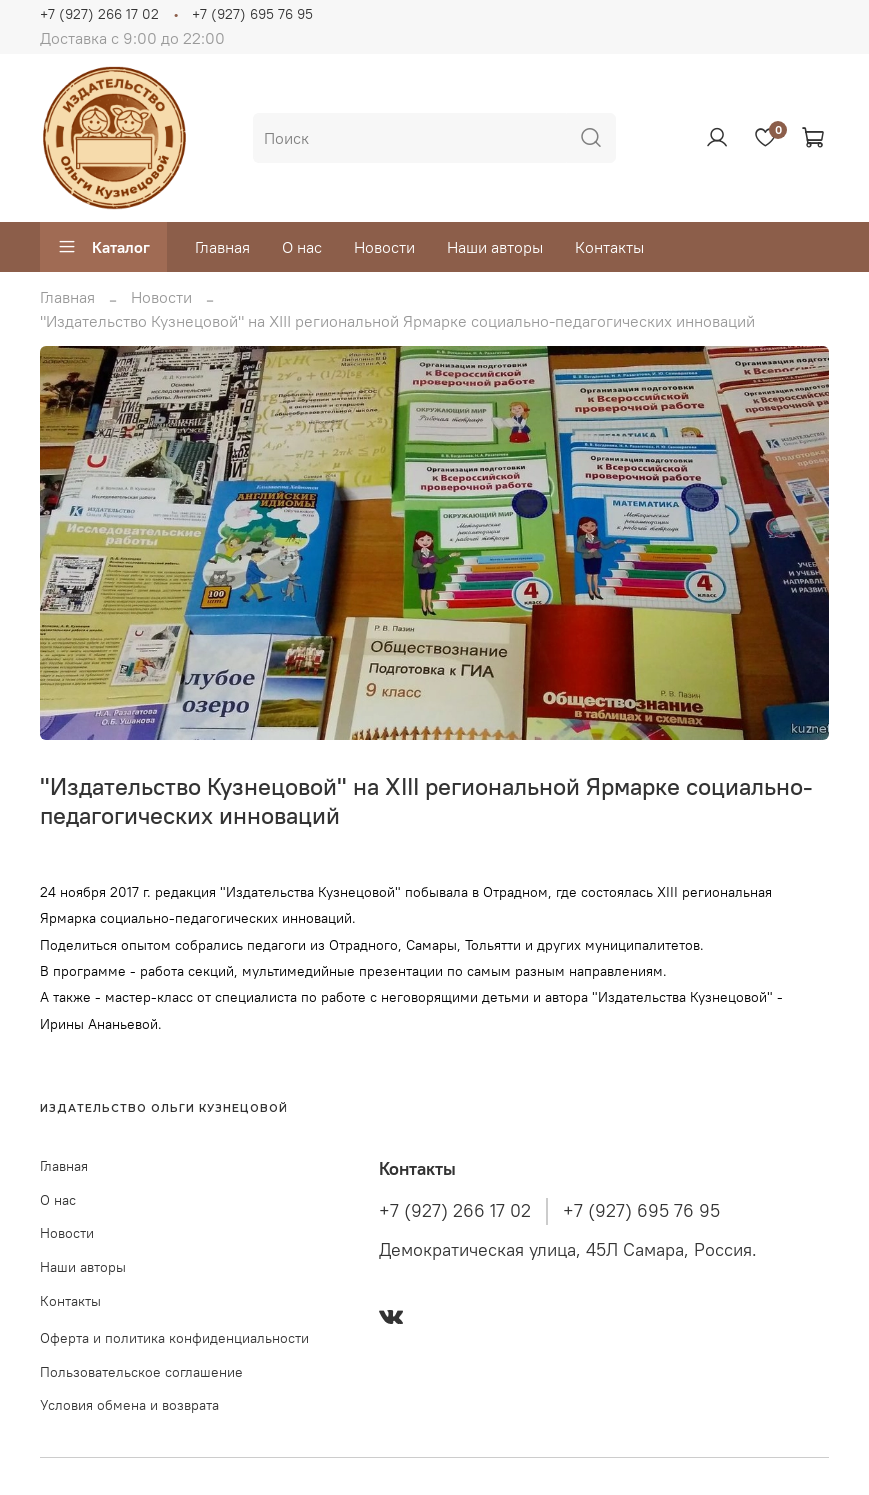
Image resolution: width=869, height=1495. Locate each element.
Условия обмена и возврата (129, 1405)
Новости (384, 247)
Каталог (103, 247)
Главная (222, 247)
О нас (302, 247)
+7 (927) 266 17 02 (99, 14)
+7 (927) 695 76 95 (252, 14)
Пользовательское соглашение (141, 1372)
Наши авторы (495, 247)
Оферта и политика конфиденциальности (174, 1338)
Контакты (609, 247)
